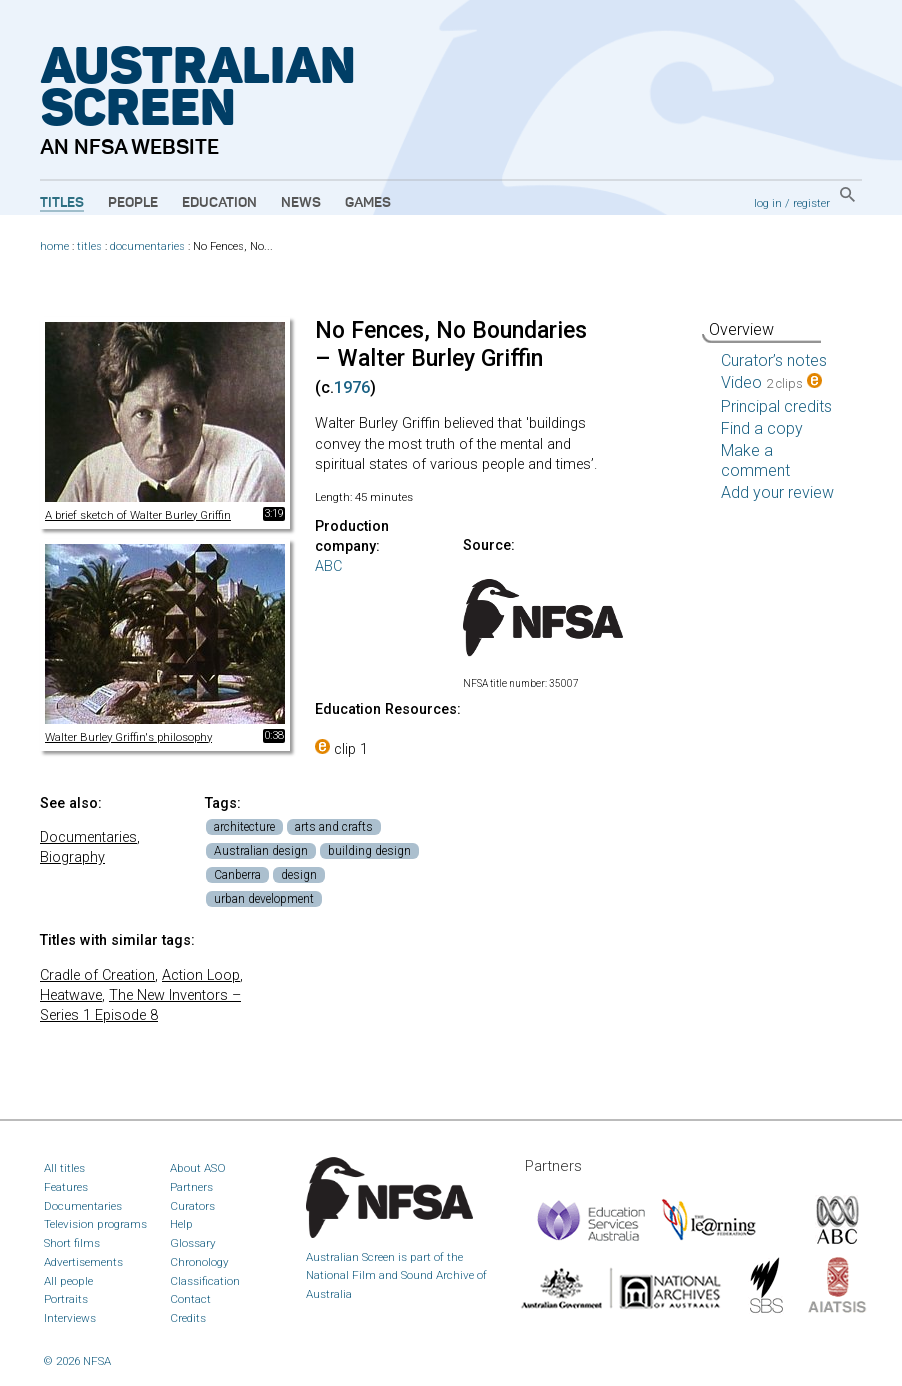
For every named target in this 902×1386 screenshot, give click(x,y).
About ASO (198, 1168)
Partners (191, 1187)
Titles (62, 203)
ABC (328, 566)
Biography (72, 857)
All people (68, 1281)
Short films (72, 1243)
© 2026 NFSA (77, 1361)
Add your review (777, 492)
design (299, 875)
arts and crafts (334, 827)
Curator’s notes (774, 360)
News (301, 203)
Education (219, 203)
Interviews (70, 1318)
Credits (188, 1318)
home (54, 246)
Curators (192, 1206)
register (811, 203)
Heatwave (71, 995)
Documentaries (88, 837)
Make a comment (755, 460)
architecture (244, 827)
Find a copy (762, 428)
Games (368, 203)
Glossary (193, 1243)
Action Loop (201, 975)
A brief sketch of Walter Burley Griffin (138, 515)
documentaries (147, 246)
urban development (264, 899)
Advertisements (83, 1262)
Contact (190, 1299)
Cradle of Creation (97, 975)
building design (369, 851)
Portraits (66, 1299)
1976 (352, 387)
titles (89, 246)
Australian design (261, 851)
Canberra (237, 875)
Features (66, 1187)
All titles (64, 1168)
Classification (205, 1281)
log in (768, 203)
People (133, 203)
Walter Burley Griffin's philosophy (128, 737)
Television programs (95, 1224)
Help (181, 1224)
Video (771, 382)
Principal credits (776, 406)
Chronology (199, 1262)
